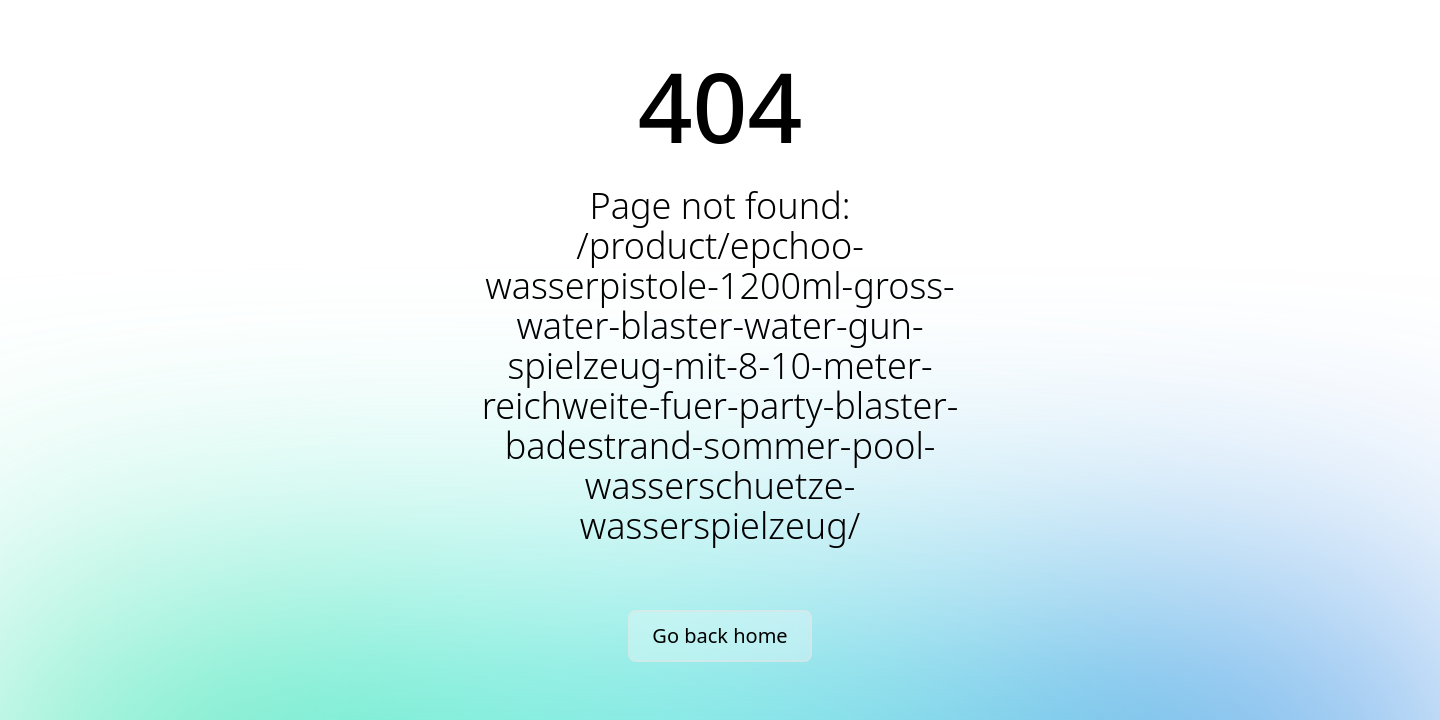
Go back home (719, 635)
